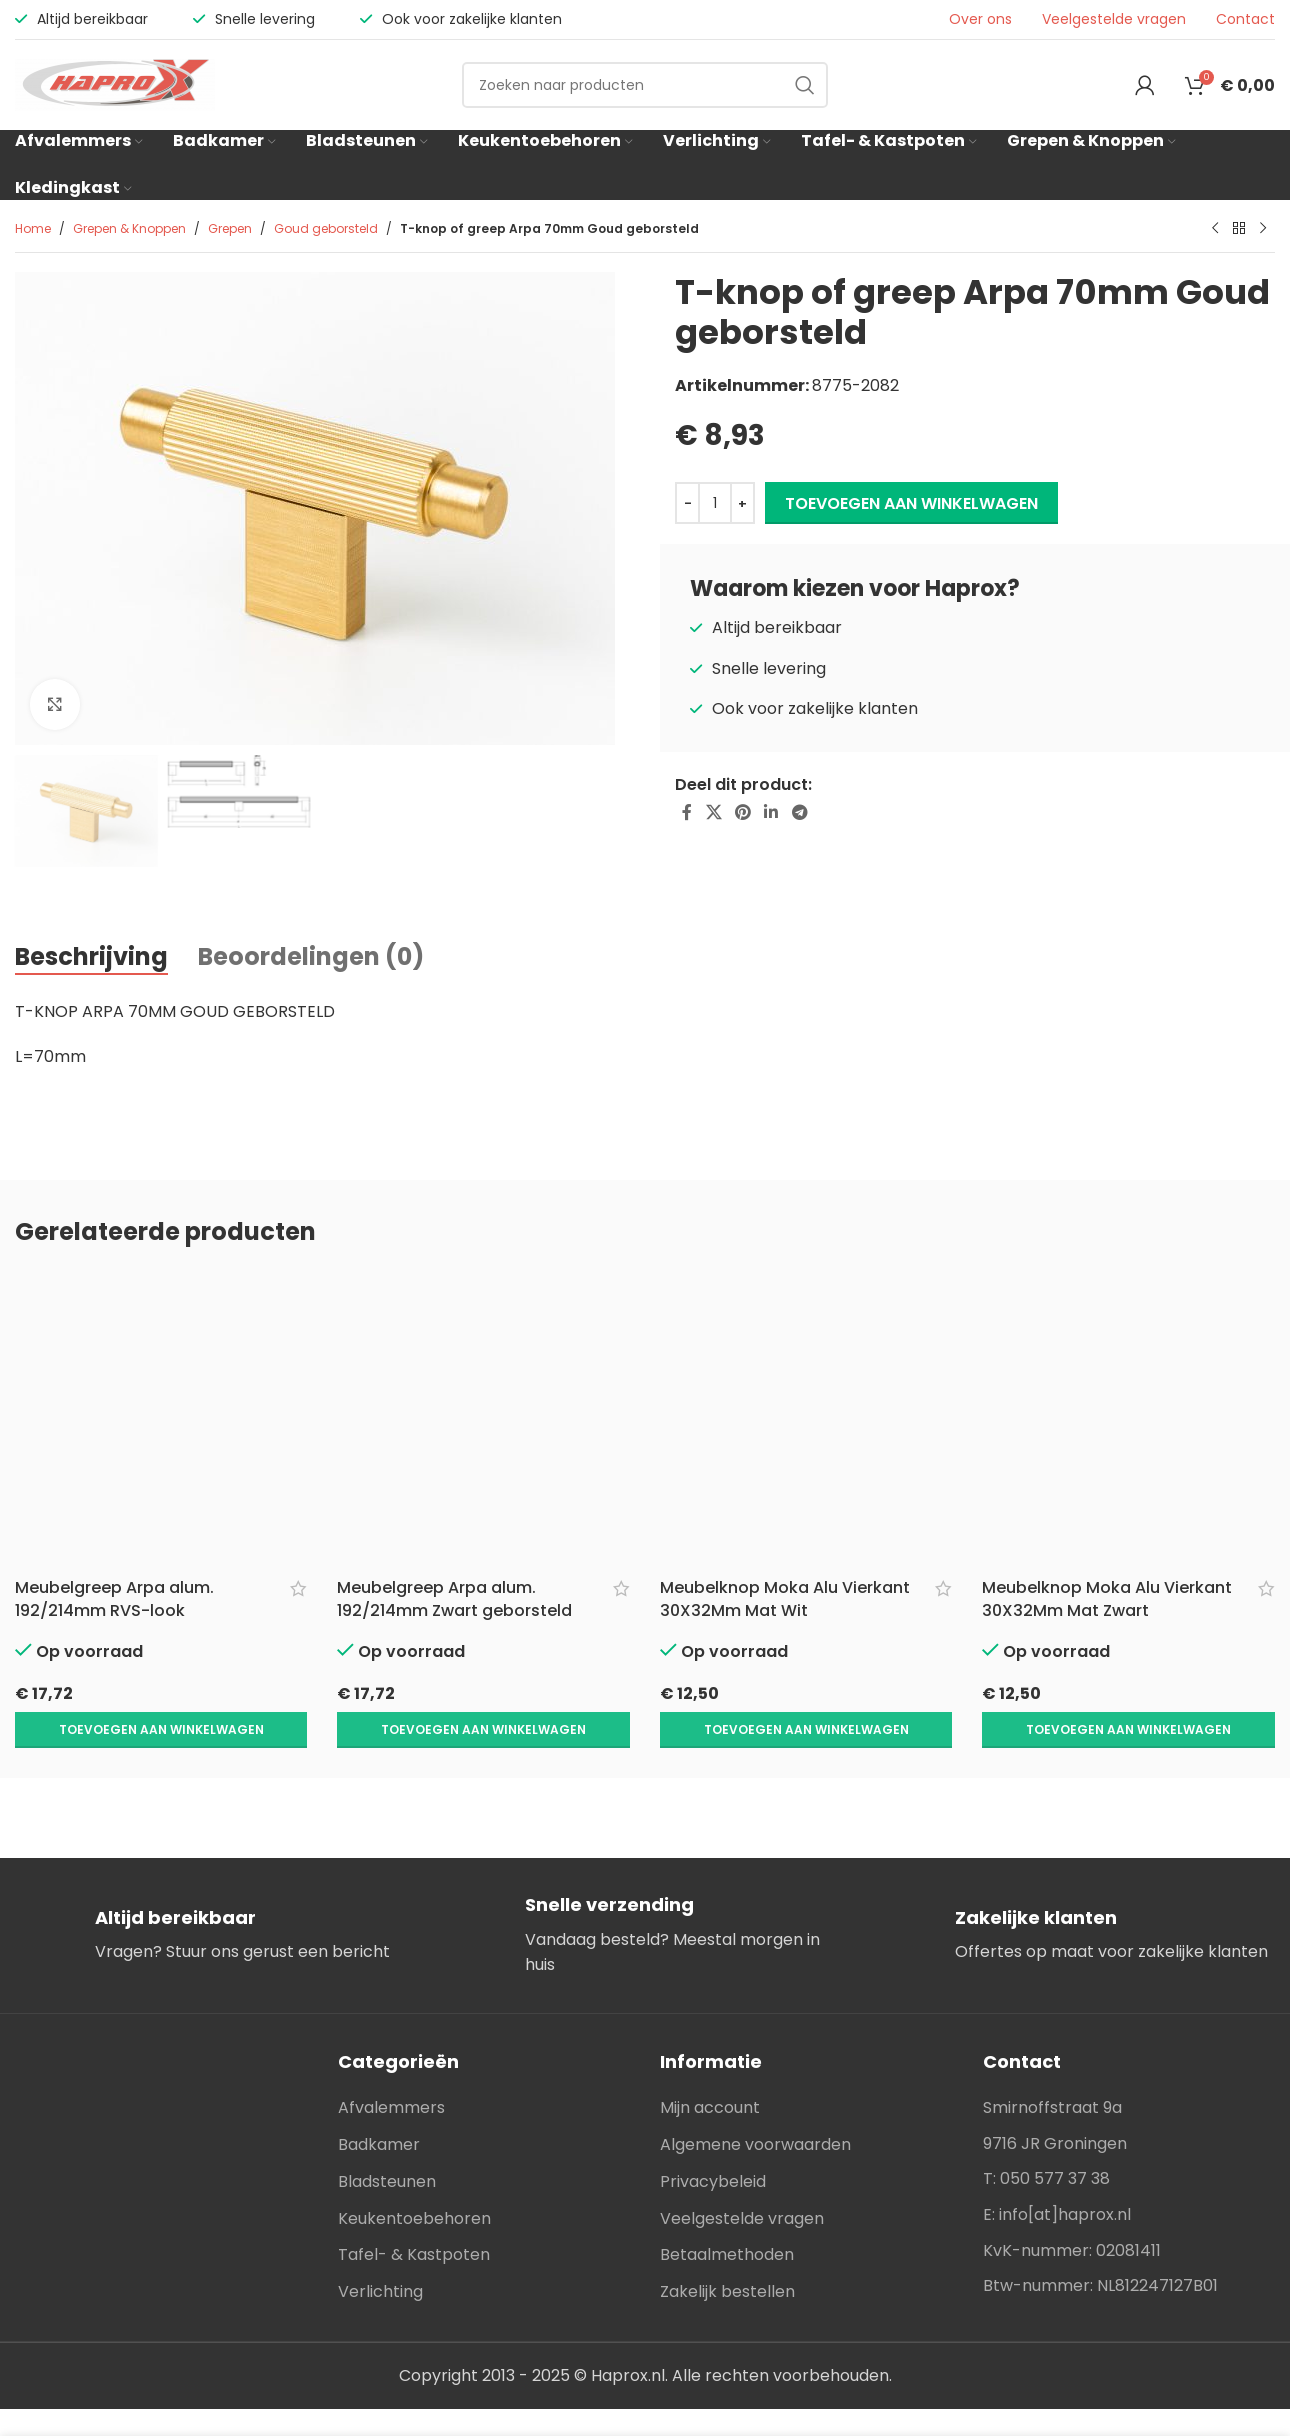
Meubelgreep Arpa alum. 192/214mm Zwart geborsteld (454, 1598)
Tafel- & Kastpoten (414, 2212)
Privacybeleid (713, 2139)
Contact (1245, 19)
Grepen (230, 228)
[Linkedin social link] (771, 813)
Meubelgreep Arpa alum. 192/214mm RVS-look (114, 1598)
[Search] (645, 85)
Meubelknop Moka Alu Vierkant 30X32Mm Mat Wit (785, 1598)
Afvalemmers (391, 2065)
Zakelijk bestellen (727, 2249)
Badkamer (379, 2102)
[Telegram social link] (799, 813)
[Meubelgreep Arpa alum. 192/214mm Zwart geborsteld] (483, 1418)
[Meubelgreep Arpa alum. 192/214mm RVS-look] (161, 1418)
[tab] (91, 958)
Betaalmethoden (727, 2212)
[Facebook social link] (687, 813)
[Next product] (1263, 229)
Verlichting (380, 2249)
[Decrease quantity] (687, 503)
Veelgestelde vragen (1114, 19)
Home (33, 228)
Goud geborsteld (326, 228)
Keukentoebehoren (414, 2176)
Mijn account (710, 2065)
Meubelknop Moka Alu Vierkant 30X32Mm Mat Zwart (1107, 1598)
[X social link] (713, 813)
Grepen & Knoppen (129, 228)
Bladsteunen (387, 2139)
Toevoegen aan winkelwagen (911, 503)
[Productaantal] (715, 503)
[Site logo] (115, 83)
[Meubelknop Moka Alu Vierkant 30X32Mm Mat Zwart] (1128, 1418)
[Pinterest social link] (742, 813)
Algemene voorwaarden (755, 2102)
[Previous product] (1215, 229)
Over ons (980, 19)
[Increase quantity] (742, 503)
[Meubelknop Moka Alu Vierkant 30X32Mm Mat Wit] (806, 1418)
